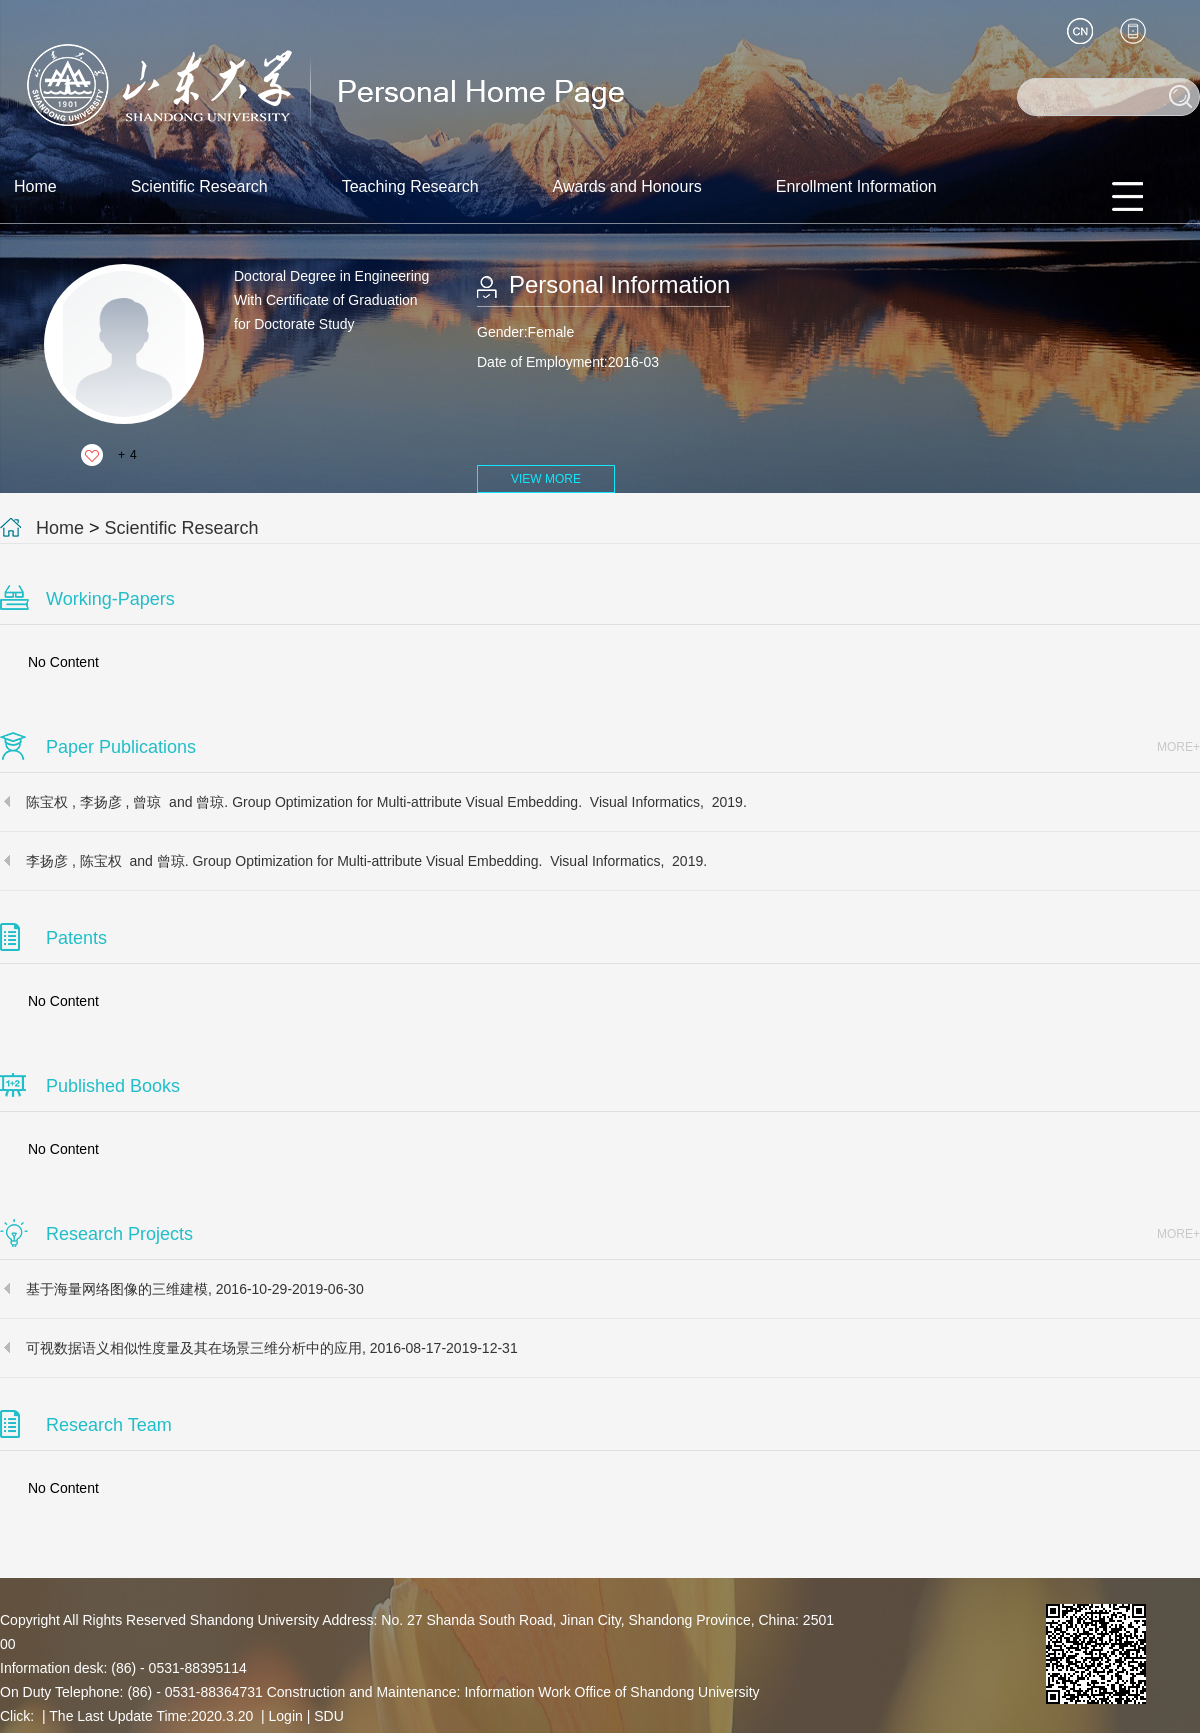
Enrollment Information (856, 186)
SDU (329, 1716)
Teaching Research (410, 186)
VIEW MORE (546, 479)
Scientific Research (199, 186)
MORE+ (1178, 747)
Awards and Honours (627, 186)
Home (35, 186)
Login (286, 1716)
